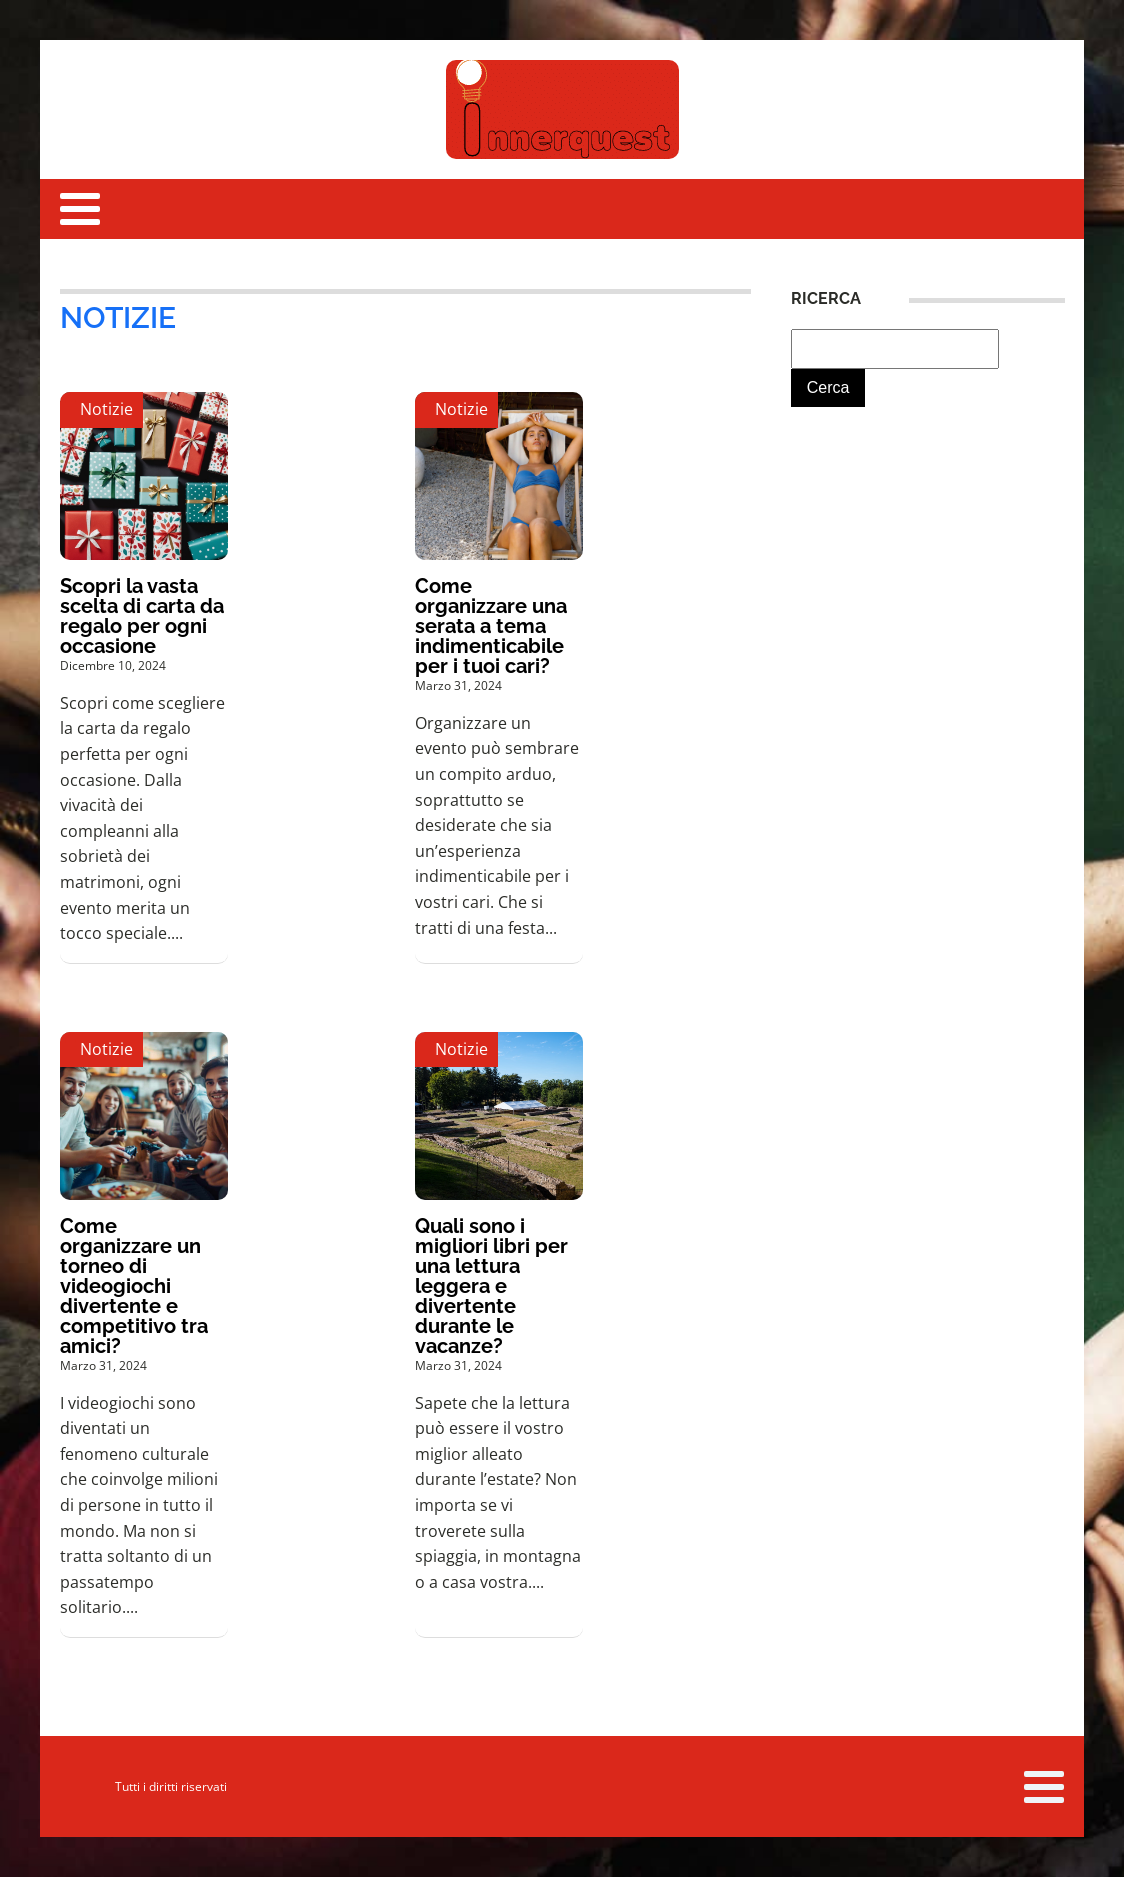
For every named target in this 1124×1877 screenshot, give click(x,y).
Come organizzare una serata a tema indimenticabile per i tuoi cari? (491, 626)
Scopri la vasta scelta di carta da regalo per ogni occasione (142, 616)
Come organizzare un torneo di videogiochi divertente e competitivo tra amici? (134, 1286)
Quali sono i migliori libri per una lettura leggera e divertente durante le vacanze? (491, 1286)
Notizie (118, 317)
